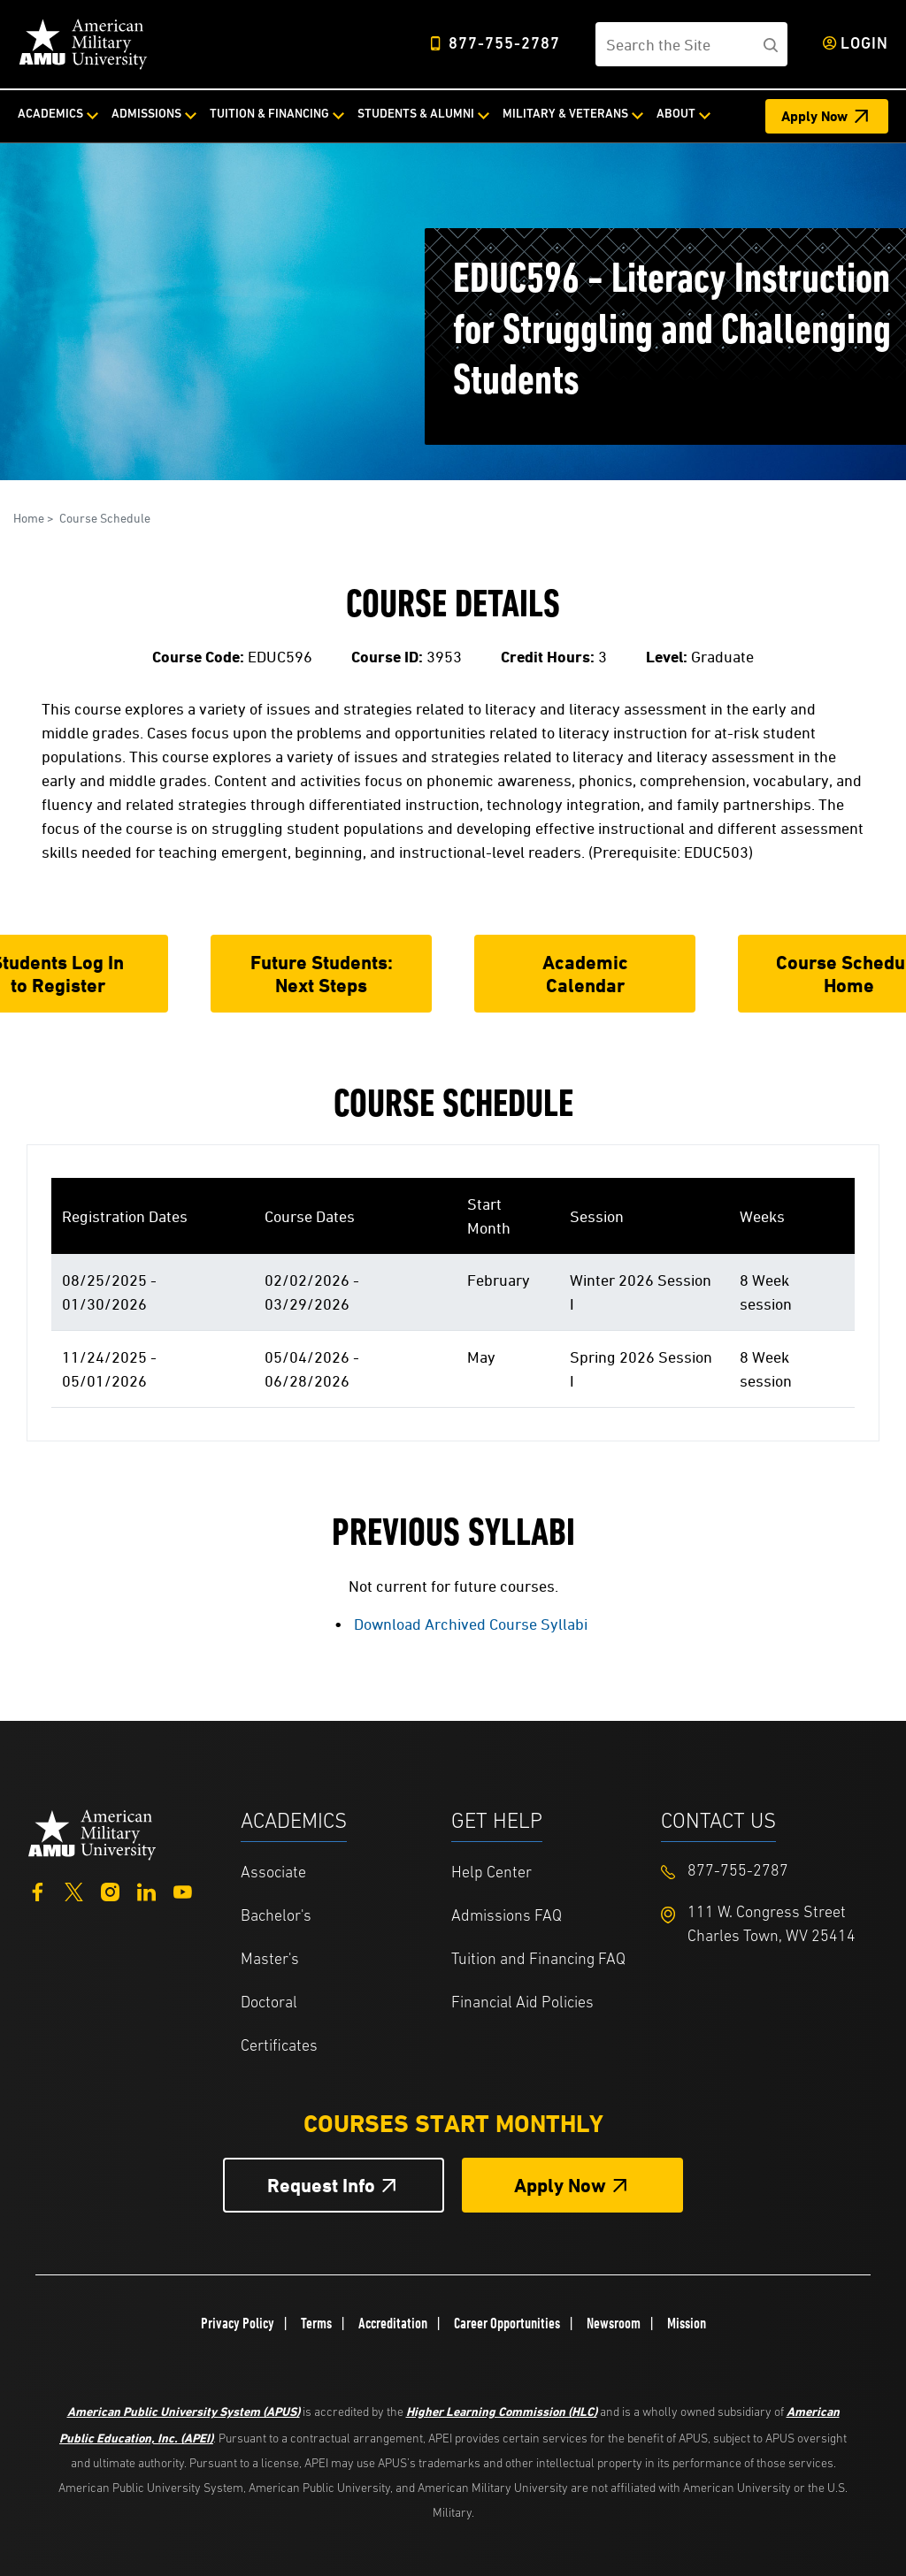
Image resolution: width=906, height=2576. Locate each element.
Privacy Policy (237, 2323)
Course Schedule (104, 517)
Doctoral (269, 2003)
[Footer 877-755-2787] (766, 1872)
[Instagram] (110, 1890)
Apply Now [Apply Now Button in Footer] (560, 2186)
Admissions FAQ (506, 1916)
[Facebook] (37, 1890)
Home (28, 517)
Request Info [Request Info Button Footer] (321, 2186)
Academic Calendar (585, 974)
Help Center (491, 1873)
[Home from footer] (92, 1832)
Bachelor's (276, 1916)
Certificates (279, 2046)
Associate (273, 1873)
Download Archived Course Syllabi (470, 1624)
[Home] (83, 44)
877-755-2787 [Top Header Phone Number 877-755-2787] (504, 44)
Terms (316, 2323)
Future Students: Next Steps (321, 974)
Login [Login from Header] (864, 44)
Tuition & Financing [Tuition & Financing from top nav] (269, 114)
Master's (270, 1960)
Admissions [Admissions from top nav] (146, 114)
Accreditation (392, 2323)
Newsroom (614, 2323)
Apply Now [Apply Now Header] (814, 116)
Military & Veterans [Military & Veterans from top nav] (565, 114)
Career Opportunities (507, 2323)
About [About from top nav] (675, 114)
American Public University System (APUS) (183, 2411)
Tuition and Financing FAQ (538, 1960)
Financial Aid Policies (522, 2003)
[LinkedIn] (146, 1890)
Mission (686, 2323)
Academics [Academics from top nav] (50, 114)
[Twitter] (74, 1890)
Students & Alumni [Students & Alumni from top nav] (415, 114)
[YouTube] (182, 1890)
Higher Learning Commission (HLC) (501, 2411)
